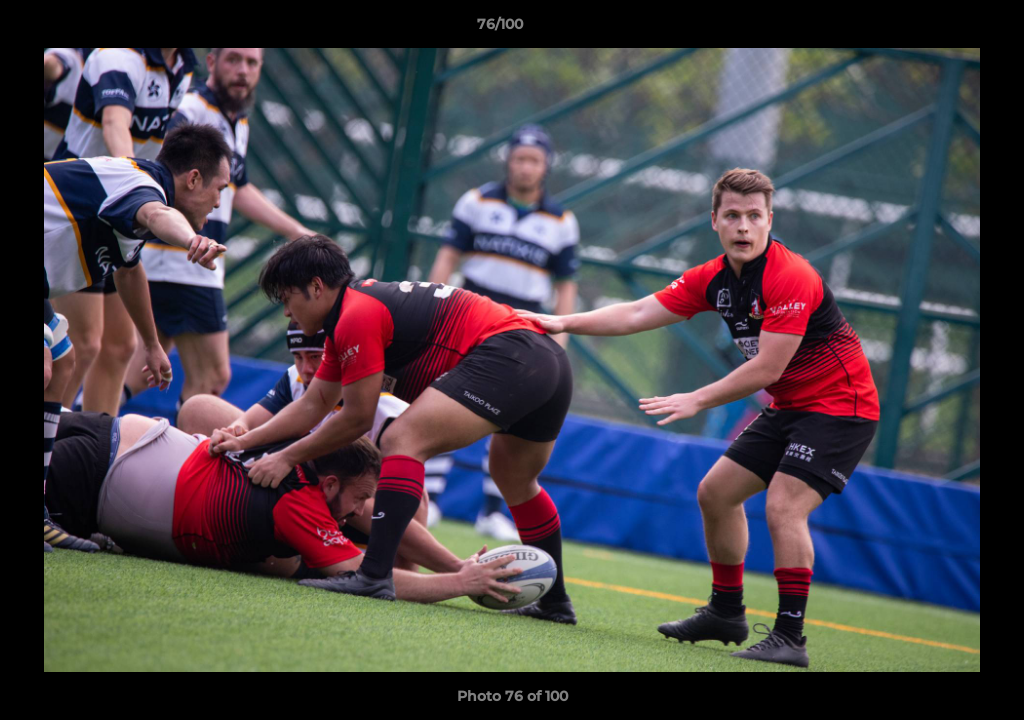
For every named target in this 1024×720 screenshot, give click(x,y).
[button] (940, 29)
